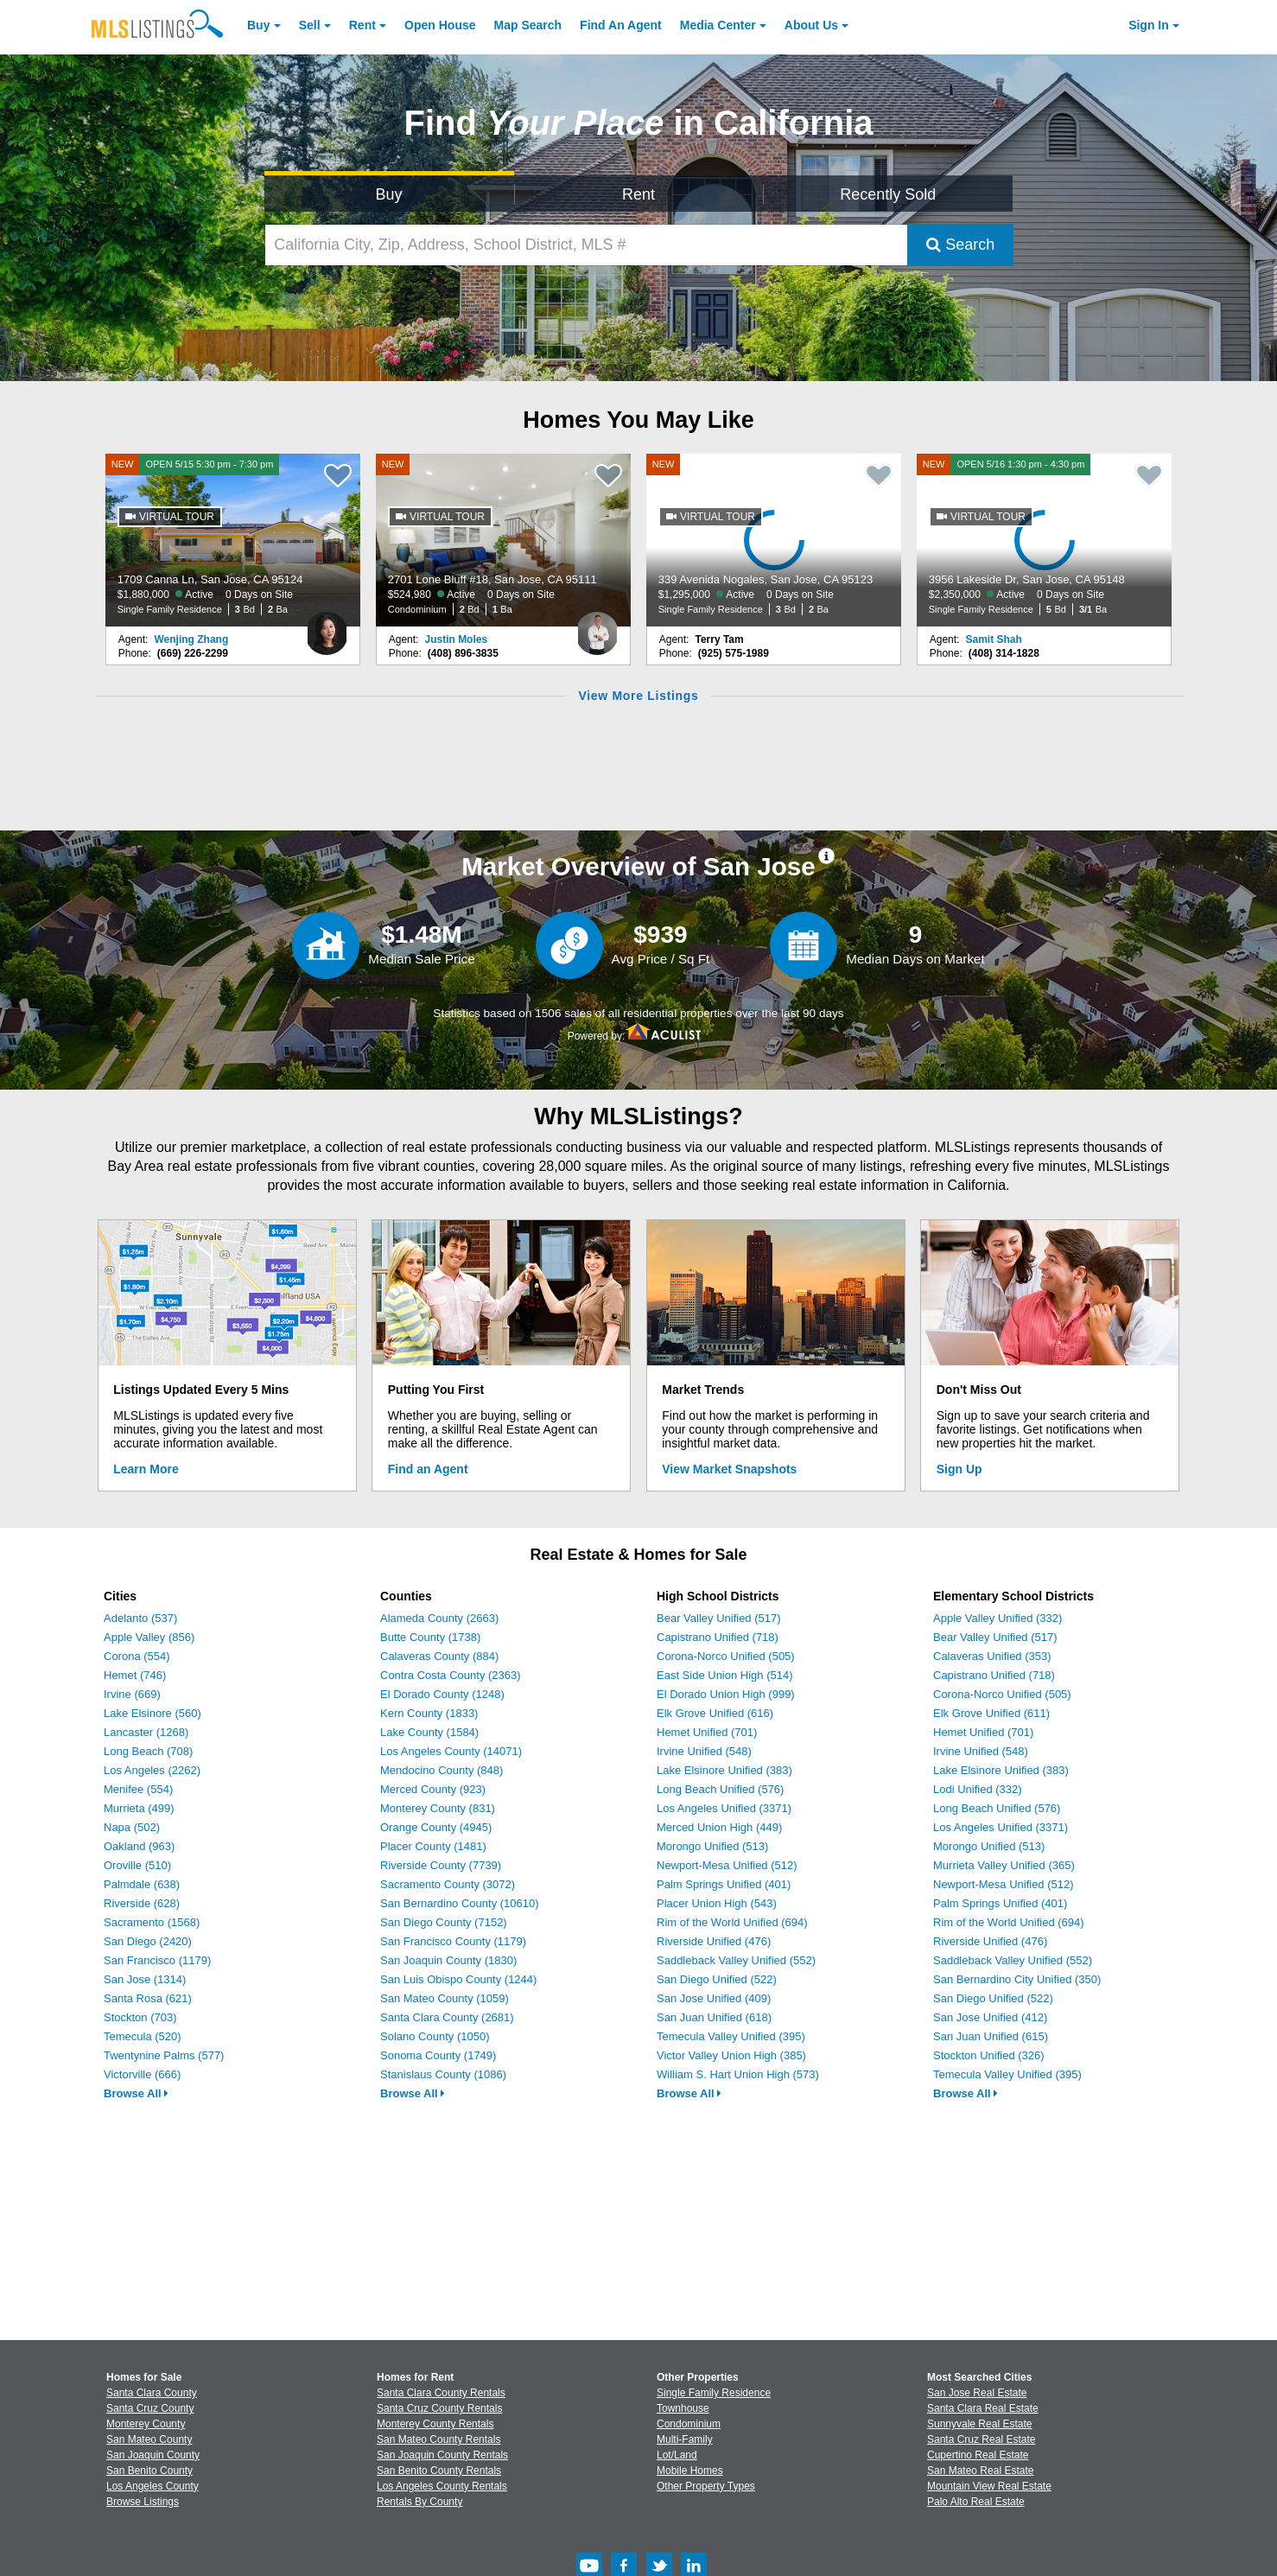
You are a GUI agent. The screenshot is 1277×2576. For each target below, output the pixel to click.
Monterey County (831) (437, 1808)
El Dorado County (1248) (442, 1694)
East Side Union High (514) (725, 1675)
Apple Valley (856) (149, 1637)
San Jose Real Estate (976, 2393)
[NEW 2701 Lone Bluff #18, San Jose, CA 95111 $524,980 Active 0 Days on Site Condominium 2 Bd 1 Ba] (504, 540)
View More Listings (638, 696)
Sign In (1148, 25)
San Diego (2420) (148, 1941)
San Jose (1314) (145, 1979)
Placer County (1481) (433, 1846)
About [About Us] (811, 25)
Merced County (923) (433, 1789)
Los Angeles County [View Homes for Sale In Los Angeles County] (152, 2486)
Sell (310, 25)
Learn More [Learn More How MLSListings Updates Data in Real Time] (145, 1469)
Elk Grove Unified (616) (715, 1713)
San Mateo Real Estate (980, 2471)
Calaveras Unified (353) (992, 1656)
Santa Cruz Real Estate (981, 2439)
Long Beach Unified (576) (720, 1789)
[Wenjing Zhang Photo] (326, 626)
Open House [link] (439, 25)
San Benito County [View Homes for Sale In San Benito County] (149, 2471)
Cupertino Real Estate (977, 2455)
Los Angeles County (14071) (451, 1751)
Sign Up (959, 1469)
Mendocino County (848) (441, 1770)
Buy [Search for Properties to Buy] (389, 194)
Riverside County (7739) (440, 1865)
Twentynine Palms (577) (164, 2055)
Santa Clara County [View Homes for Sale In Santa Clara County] (151, 2393)
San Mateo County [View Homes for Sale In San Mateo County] (149, 2439)
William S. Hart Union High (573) (738, 2074)
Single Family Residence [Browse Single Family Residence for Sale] (714, 2393)
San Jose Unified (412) (990, 2017)
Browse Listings (142, 2502)
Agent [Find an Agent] (621, 25)
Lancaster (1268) (146, 1732)
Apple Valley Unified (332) (997, 1618)
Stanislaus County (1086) (443, 2074)
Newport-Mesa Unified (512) (727, 1865)
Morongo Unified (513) (712, 1846)
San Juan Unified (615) (990, 2036)
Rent (362, 25)
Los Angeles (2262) (152, 1770)
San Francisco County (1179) (453, 1941)
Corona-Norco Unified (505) (726, 1656)
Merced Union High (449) (719, 1827)
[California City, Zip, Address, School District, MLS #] (586, 245)
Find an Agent (428, 1469)
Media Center (718, 25)
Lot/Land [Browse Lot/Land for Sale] (677, 2455)
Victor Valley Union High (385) (731, 2055)
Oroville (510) (137, 1865)
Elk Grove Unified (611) (991, 1713)
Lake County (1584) (429, 1732)
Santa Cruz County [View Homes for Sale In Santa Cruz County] (150, 2408)
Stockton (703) (140, 2017)
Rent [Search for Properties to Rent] (638, 194)
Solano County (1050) (434, 2036)
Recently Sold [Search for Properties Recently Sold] (888, 194)
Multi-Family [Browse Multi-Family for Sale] (685, 2439)
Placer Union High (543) (717, 1903)
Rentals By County (419, 2502)
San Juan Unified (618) (714, 2017)
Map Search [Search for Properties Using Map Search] (528, 25)
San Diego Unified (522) (717, 1979)
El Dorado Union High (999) (726, 1694)
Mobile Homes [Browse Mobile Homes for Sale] (690, 2471)
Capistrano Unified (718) (717, 1637)
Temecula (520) (142, 2036)
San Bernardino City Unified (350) (1017, 1979)
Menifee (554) (138, 1789)
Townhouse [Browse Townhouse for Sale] (683, 2408)
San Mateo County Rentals (438, 2439)
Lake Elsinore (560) (152, 1713)
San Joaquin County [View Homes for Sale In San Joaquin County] (153, 2455)
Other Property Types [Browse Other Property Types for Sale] (706, 2486)
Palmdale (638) (142, 1884)
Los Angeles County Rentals (442, 2486)
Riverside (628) (142, 1903)
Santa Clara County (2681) (447, 2017)
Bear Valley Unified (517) (719, 1618)
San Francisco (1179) (157, 1960)
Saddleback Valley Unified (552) (736, 1960)
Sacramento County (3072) (447, 1884)
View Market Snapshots (729, 1469)
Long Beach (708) (148, 1751)
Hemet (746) (135, 1675)
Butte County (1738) (430, 1637)
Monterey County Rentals (435, 2424)
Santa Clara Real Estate (983, 2408)
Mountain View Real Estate (989, 2486)
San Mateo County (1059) (444, 1998)
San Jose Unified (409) (714, 1998)
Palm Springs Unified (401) (724, 1884)
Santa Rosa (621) (148, 1998)
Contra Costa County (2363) (450, 1675)
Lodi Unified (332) (977, 1789)
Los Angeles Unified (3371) (724, 1808)
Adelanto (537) (140, 1618)
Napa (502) (132, 1827)
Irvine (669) (132, 1694)
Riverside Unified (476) (714, 1941)
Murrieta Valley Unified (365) (1004, 1865)
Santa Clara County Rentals (441, 2393)
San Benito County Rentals (439, 2471)
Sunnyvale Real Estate (979, 2424)
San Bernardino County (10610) (459, 1903)
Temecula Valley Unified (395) (731, 2036)
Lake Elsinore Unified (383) (724, 1770)
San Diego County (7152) (443, 1922)
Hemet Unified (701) (707, 1732)
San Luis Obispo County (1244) (458, 1979)
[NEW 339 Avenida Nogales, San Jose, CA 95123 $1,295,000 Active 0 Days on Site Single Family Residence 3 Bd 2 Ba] (774, 540)
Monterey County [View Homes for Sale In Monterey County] (145, 2424)
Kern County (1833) (429, 1713)
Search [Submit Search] (960, 244)
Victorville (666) (142, 2074)
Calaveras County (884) (439, 1656)
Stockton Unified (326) (989, 2055)
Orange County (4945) (436, 1827)
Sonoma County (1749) (438, 2055)
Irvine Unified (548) (704, 1751)
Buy (258, 25)
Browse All (136, 2093)
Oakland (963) (139, 1846)
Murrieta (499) (139, 1808)
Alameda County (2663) (439, 1618)
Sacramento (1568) (152, 1922)
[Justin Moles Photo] (597, 626)
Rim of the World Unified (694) (732, 1922)
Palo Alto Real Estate (976, 2502)
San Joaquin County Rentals (442, 2455)
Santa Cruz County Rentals (439, 2408)
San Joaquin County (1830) (448, 1960)
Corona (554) (137, 1656)
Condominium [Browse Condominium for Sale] (689, 2424)
